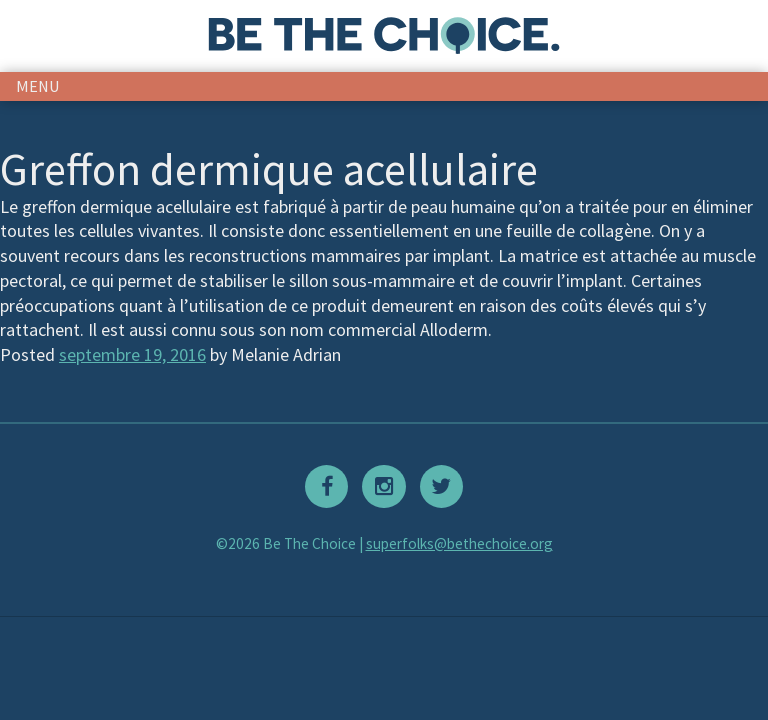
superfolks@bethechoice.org (459, 543)
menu (38, 86)
